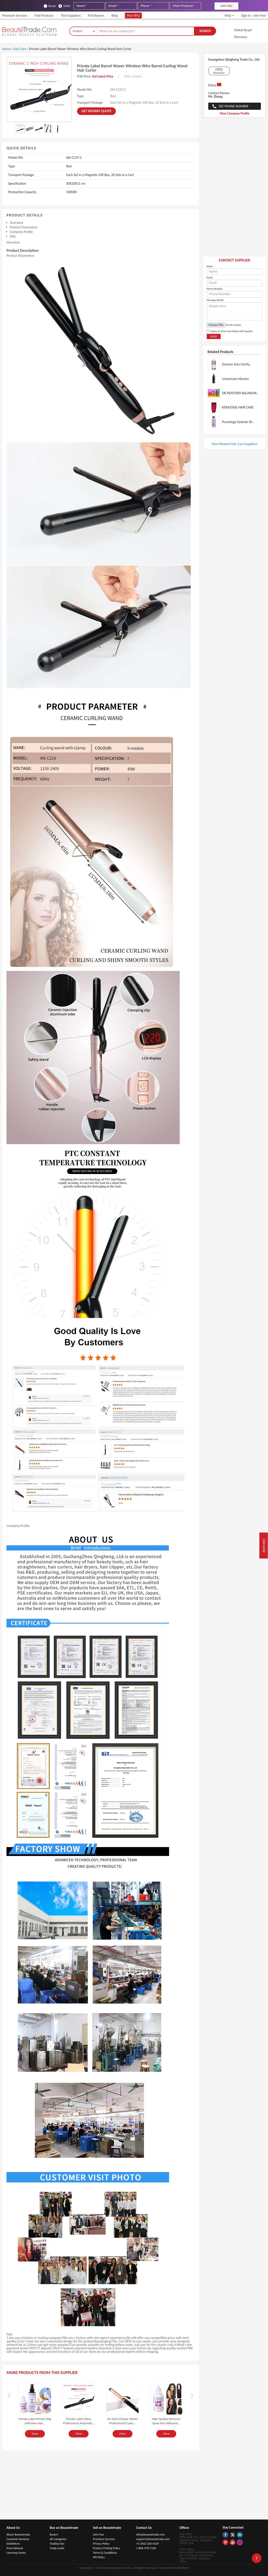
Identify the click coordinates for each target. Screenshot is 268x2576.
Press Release (14, 2548)
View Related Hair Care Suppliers (235, 444)
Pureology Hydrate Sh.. (238, 422)
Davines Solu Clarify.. (236, 364)
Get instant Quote (96, 111)
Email (210, 277)
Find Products (44, 15)
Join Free (259, 15)
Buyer (50, 6)
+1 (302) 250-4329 (147, 2543)
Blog (114, 15)
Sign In (246, 15)
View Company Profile (234, 113)
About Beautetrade (18, 2534)
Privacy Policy (101, 2543)
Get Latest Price (102, 76)
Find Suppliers (71, 15)
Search (205, 31)
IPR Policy (99, 2557)
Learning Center (16, 2553)
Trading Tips (57, 2543)
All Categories (58, 2539)
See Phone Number (234, 106)
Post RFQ (133, 15)
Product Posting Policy (106, 2548)
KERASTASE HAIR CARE (238, 407)
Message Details (215, 300)
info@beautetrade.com (150, 2534)
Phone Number (215, 288)
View (35, 2433)
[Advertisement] (234, 189)
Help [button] (229, 15)
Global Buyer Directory (243, 31)
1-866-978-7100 (146, 2548)
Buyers (54, 2534)
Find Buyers (96, 15)
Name (210, 266)
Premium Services (14, 15)
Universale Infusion (235, 379)
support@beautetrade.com (153, 2539)
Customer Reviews (17, 2539)
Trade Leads (57, 2548)
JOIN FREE (226, 6)
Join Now (264, 1545)
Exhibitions (13, 2543)
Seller (64, 6)
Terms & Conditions (105, 2553)
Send (213, 336)
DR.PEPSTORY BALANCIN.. (240, 393)
